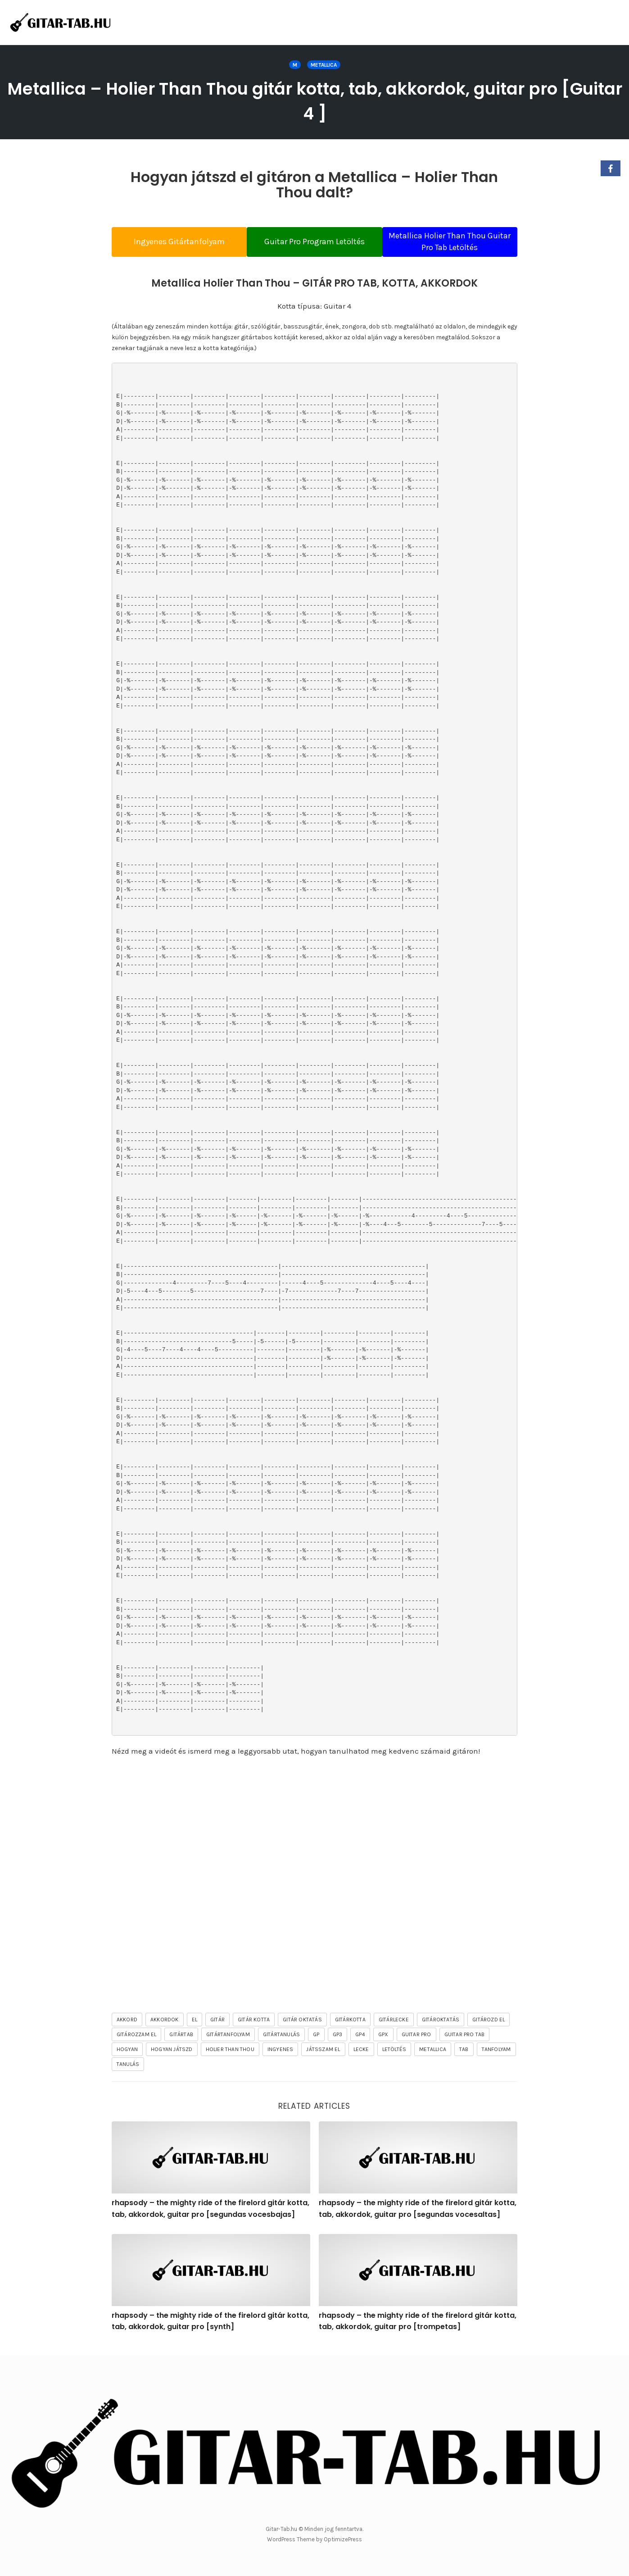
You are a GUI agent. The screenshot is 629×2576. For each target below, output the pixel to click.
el (194, 2023)
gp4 (360, 2038)
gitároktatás (440, 2023)
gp (316, 2038)
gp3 (338, 2038)
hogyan (127, 2053)
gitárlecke (394, 2023)
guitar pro (416, 2038)
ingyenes (280, 2053)
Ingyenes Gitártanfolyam (171, 241)
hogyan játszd (172, 2053)
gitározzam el (137, 2038)
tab (464, 2053)
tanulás (128, 2068)
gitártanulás (281, 2038)
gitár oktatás (302, 2023)
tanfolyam (496, 2053)
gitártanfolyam (228, 2038)
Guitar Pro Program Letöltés (314, 241)
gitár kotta (254, 2023)
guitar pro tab (464, 2038)
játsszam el (323, 2053)
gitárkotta (350, 2023)
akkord (127, 2023)
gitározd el (488, 2023)
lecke (361, 2053)
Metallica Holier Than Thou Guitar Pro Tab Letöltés (458, 241)
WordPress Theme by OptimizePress (314, 2539)
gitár (217, 2023)
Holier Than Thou (230, 2053)
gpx (383, 2038)
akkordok (164, 2023)
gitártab (181, 2038)
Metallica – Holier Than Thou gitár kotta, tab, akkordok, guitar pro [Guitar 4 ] (315, 100)
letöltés (394, 2053)
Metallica (324, 65)
